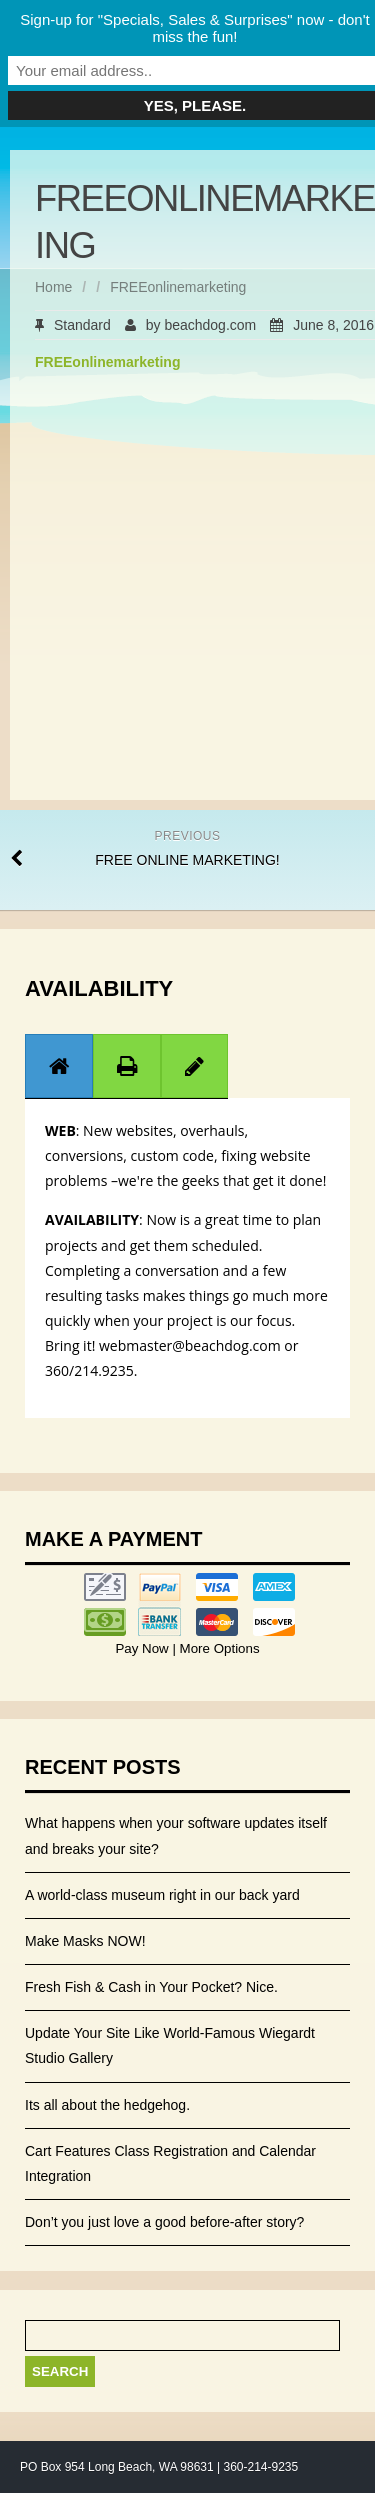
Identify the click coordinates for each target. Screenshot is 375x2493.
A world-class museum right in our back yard (162, 1895)
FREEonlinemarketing (107, 362)
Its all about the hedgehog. (107, 2105)
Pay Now (143, 1648)
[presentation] (59, 1066)
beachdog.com (210, 325)
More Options (218, 1648)
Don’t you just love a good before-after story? (164, 2222)
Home (53, 287)
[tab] (59, 1065)
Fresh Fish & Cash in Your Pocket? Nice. (151, 1987)
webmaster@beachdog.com (190, 1345)
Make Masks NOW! (85, 1941)
